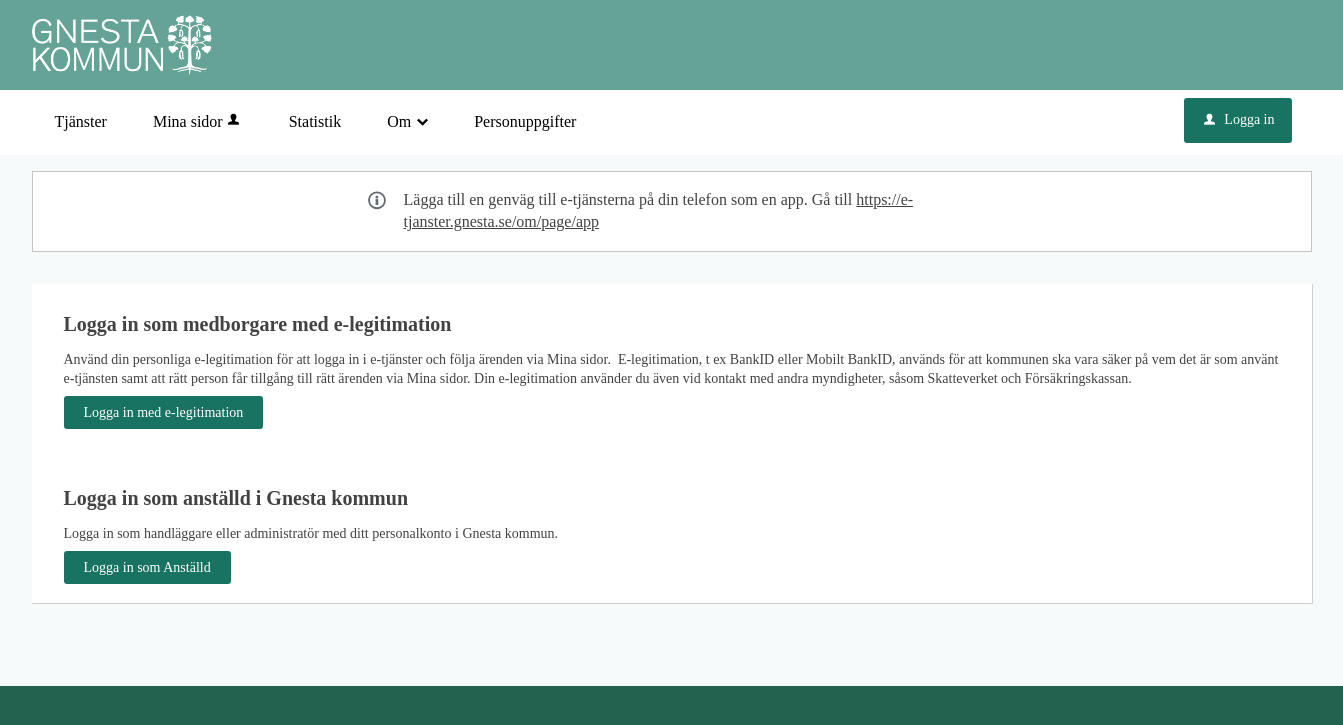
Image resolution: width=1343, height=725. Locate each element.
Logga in (1239, 119)
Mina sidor (198, 121)
